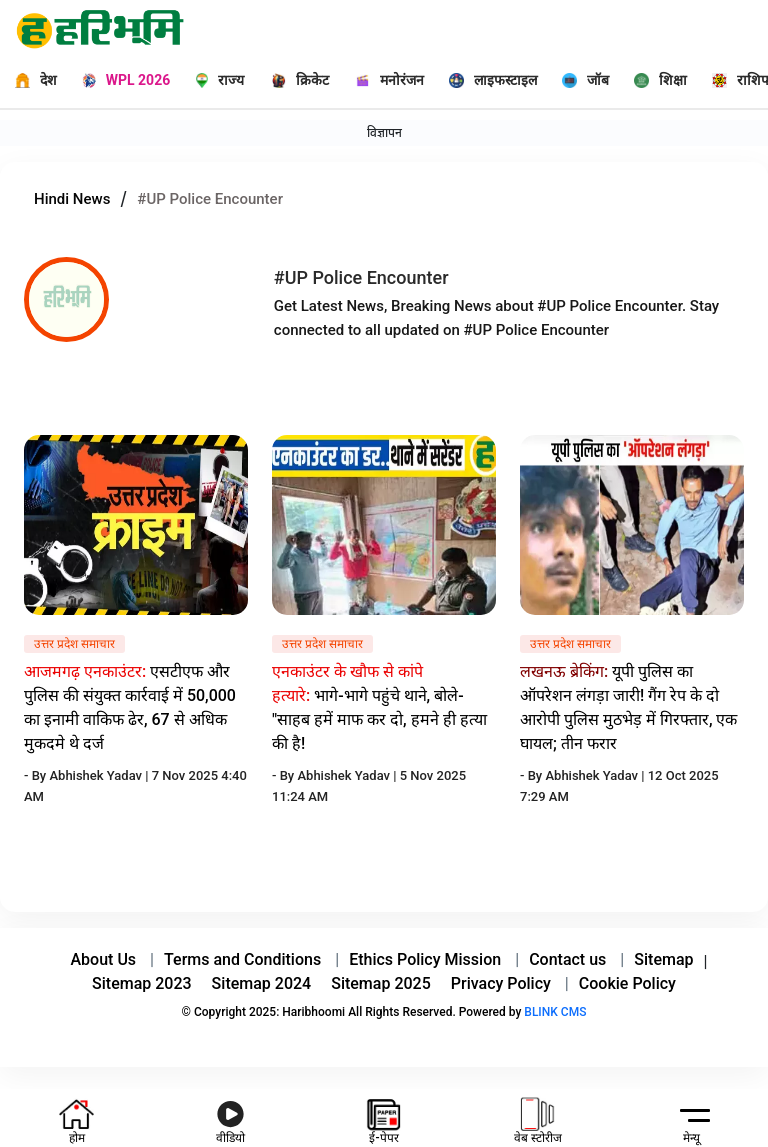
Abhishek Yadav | (100, 775)
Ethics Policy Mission (425, 959)
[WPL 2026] (119, 80)
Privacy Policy (501, 983)
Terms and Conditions (242, 959)
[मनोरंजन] (382, 80)
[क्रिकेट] (293, 80)
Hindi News (72, 199)
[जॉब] (578, 80)
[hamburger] (691, 1114)
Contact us (567, 959)
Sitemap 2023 (142, 983)
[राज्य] (214, 80)
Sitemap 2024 (262, 983)
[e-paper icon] (383, 1118)
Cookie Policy (627, 983)
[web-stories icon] (538, 1118)
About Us (104, 959)
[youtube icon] (230, 1118)
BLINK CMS (555, 1012)
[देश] (28, 80)
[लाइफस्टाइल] (485, 80)
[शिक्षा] (653, 80)
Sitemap (663, 959)
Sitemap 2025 (381, 983)
